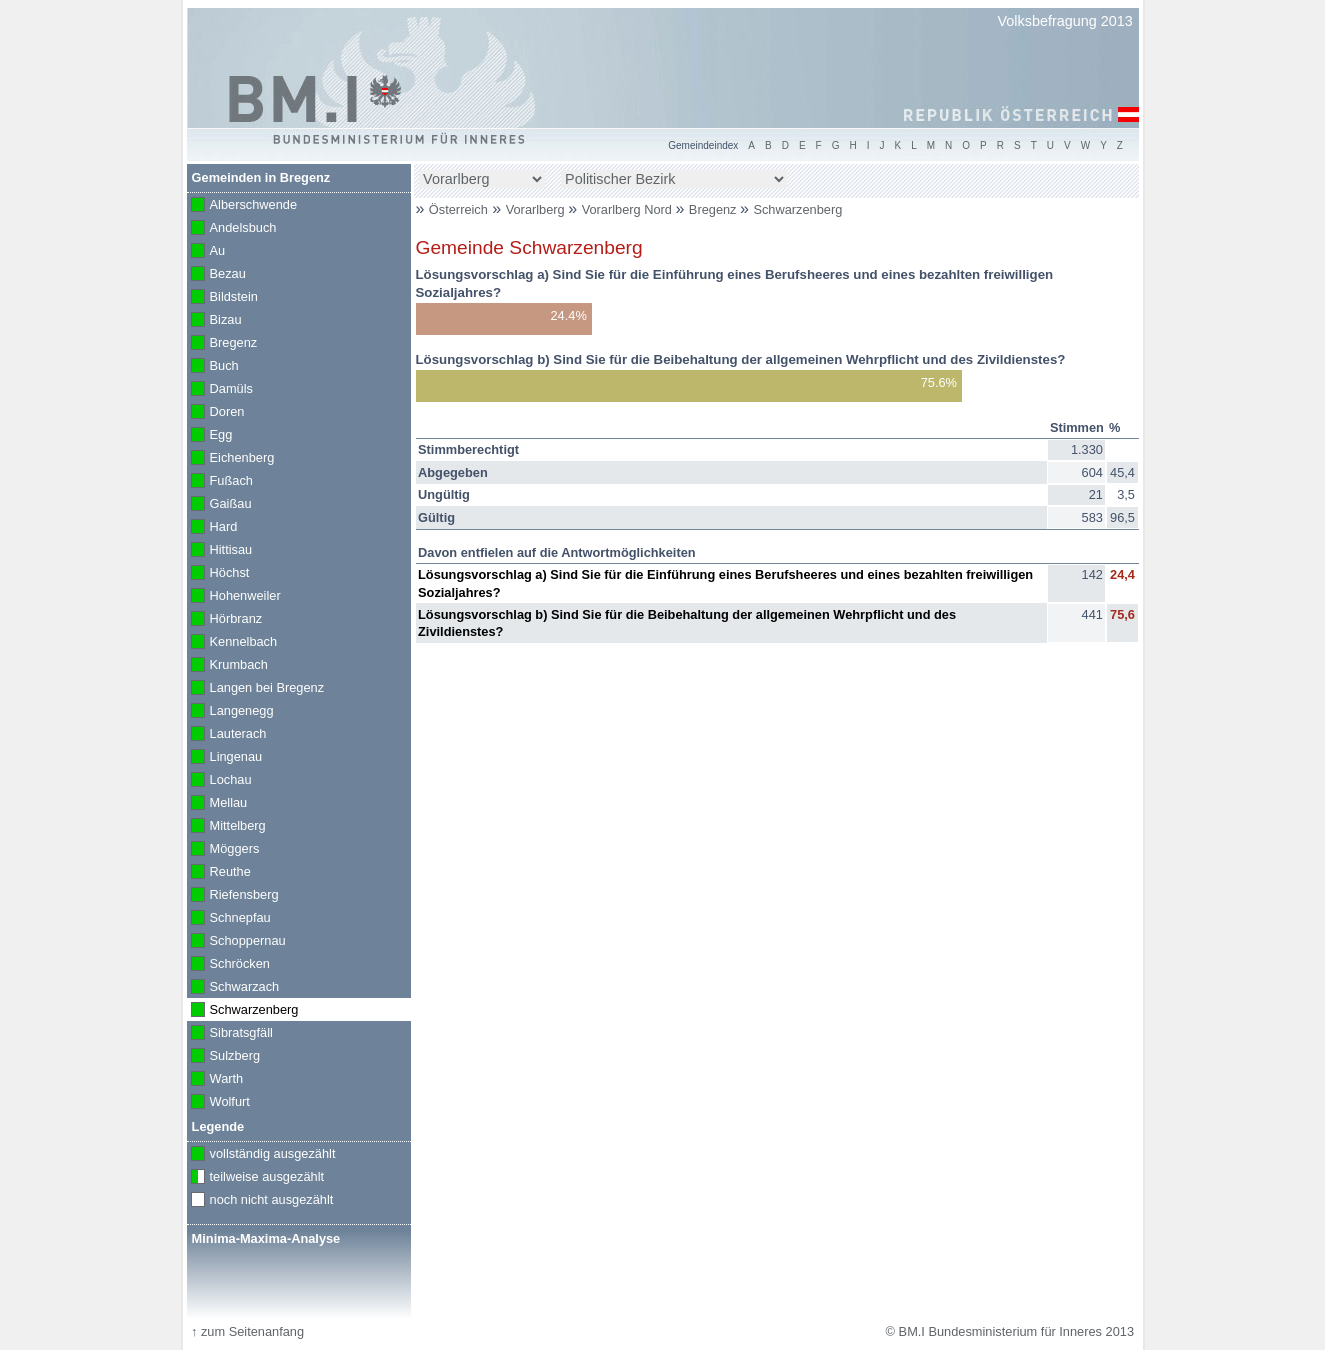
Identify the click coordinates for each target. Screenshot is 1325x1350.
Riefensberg (233, 896)
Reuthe (219, 873)
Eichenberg (231, 459)
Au (206, 252)
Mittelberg (226, 827)
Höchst (218, 574)
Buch (213, 367)
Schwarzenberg (797, 209)
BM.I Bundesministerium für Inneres (315, 100)
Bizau (214, 321)
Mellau (217, 804)
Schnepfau (229, 919)
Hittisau (220, 551)
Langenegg (230, 712)
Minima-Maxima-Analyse (266, 1238)
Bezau (216, 275)
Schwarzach (233, 988)
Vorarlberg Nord (629, 209)
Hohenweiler (234, 597)
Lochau (219, 781)
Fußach (220, 482)
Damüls (220, 390)
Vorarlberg (537, 209)
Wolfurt (218, 1103)
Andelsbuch (232, 229)
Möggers (223, 850)
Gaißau (219, 505)
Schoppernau (236, 942)
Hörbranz (225, 620)
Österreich (458, 209)
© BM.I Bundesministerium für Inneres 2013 (1010, 1331)
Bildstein (222, 298)
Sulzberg (224, 1057)
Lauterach (227, 735)
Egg (210, 436)
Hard (212, 528)
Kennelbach (232, 643)
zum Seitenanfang (247, 1331)
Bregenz (714, 209)
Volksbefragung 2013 (1065, 21)
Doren (216, 413)
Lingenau (225, 758)
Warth (215, 1080)
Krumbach (227, 666)
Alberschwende (242, 206)
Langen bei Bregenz (256, 689)
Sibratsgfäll (230, 1034)
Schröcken (229, 965)
